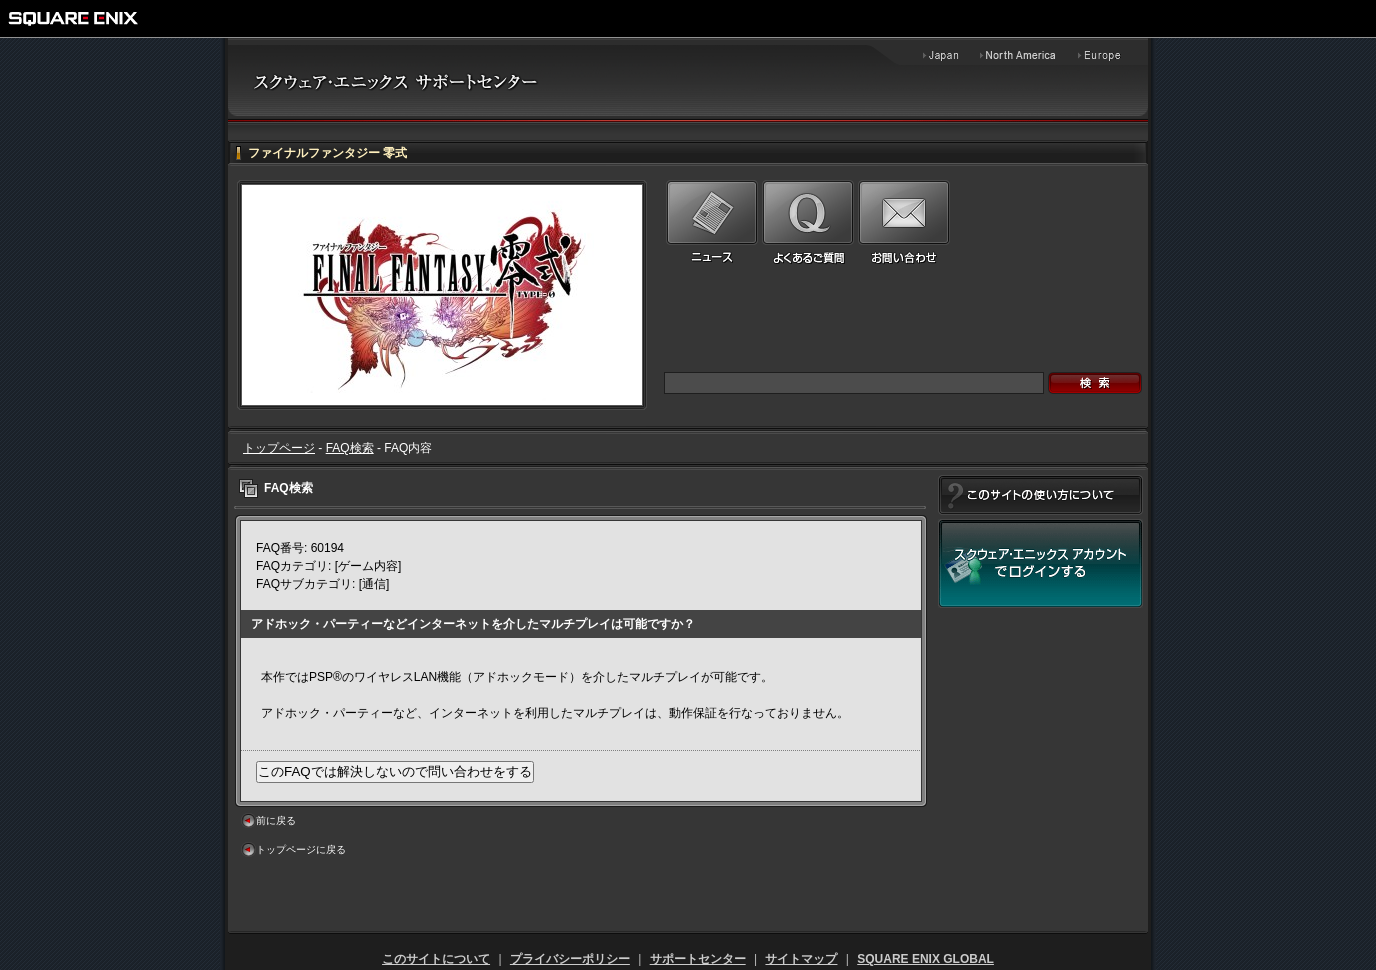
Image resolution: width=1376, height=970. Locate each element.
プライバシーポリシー (570, 959)
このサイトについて (436, 959)
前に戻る (276, 820)
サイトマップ (801, 959)
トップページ (279, 448)
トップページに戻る (301, 849)
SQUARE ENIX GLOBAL (925, 959)
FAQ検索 (350, 448)
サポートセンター (698, 959)
